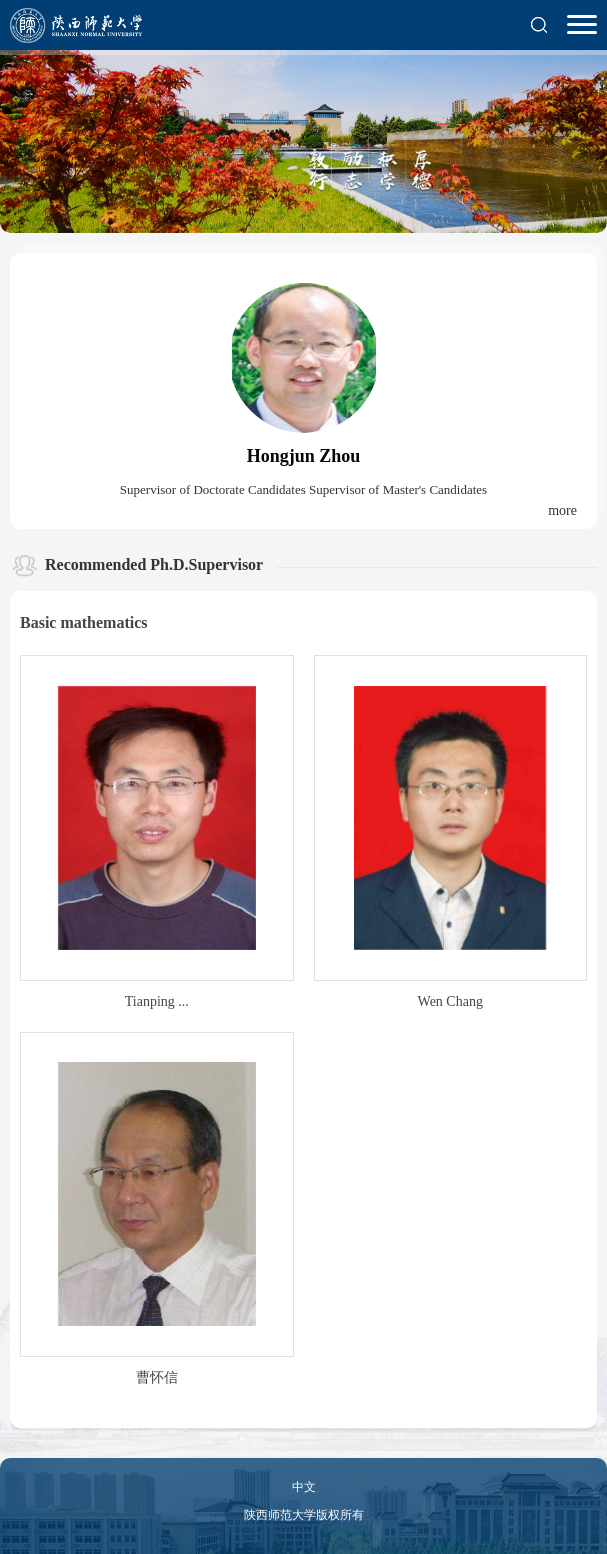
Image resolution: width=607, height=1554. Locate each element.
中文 (304, 1487)
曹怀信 (157, 1377)
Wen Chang (450, 1001)
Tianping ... (157, 1001)
